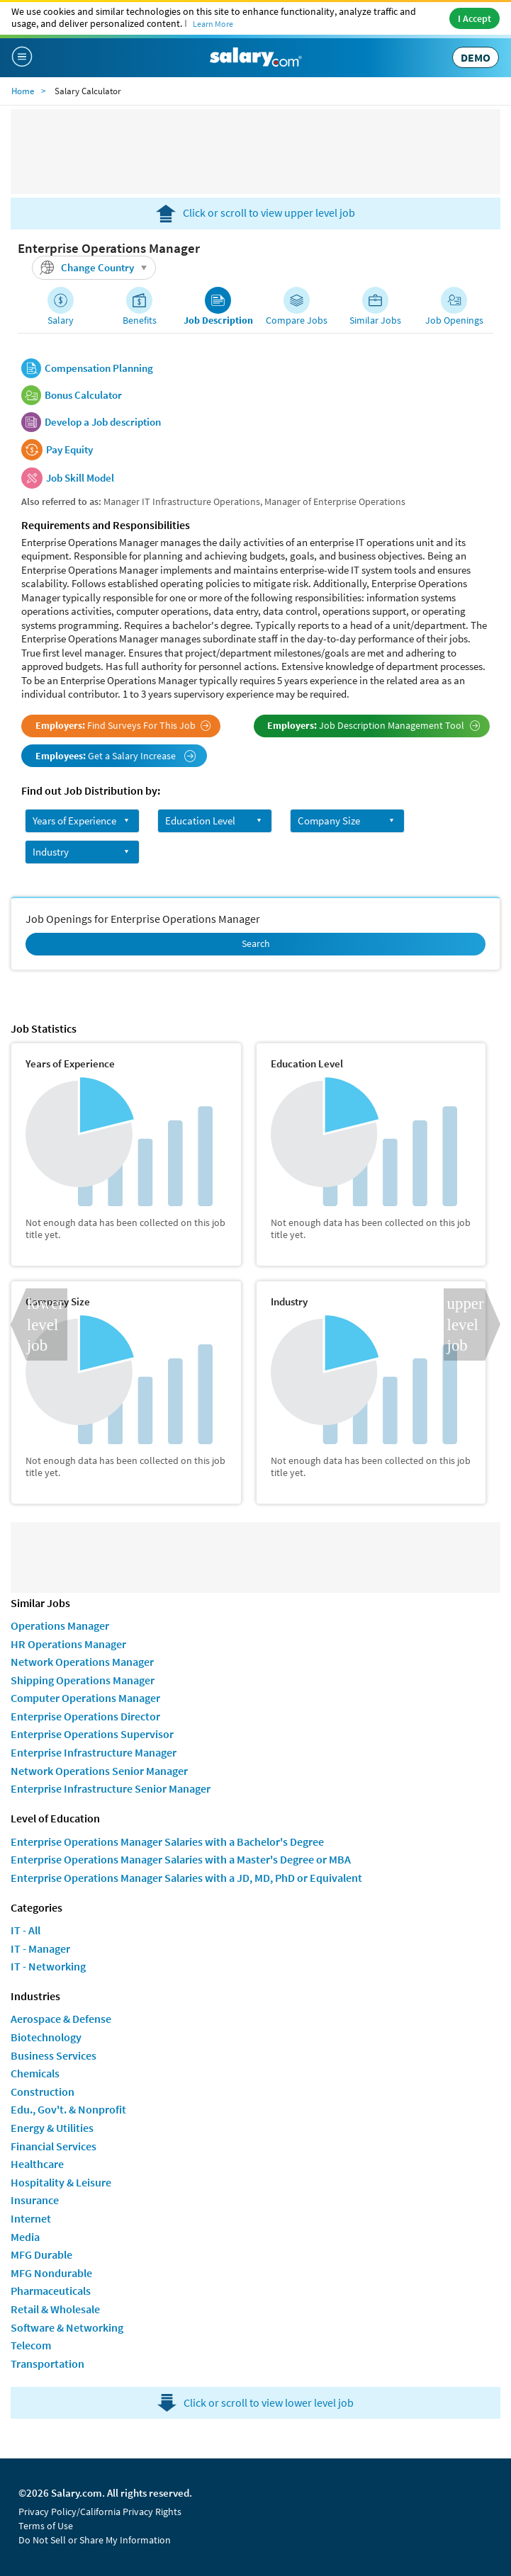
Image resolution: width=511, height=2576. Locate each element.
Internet (31, 2218)
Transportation (47, 2363)
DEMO (475, 57)
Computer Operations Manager (85, 1698)
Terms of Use (45, 2525)
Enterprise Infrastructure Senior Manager (110, 1788)
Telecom (31, 2345)
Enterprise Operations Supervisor (92, 1734)
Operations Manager (60, 1625)
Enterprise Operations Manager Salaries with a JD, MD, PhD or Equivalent (186, 1878)
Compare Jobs (296, 320)
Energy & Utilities (52, 2128)
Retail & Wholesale (55, 2309)
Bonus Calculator (83, 395)
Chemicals (35, 2073)
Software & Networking (67, 2327)
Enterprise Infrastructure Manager (93, 1752)
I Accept (474, 18)
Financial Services (53, 2146)
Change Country (96, 268)
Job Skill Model (80, 478)
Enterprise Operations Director (85, 1716)
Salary (60, 320)
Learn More (213, 23)
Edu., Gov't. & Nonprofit (68, 2109)
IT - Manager (40, 1948)
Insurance (35, 2200)
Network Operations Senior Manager (99, 1771)
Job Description (218, 320)
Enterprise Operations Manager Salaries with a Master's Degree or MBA (181, 1859)
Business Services (53, 2055)
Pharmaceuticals (51, 2290)
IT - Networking (48, 1966)
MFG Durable (41, 2254)
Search (256, 943)
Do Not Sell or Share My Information (94, 2540)
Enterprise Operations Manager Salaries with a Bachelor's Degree (167, 1841)
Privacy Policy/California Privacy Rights (99, 2511)
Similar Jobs (375, 320)
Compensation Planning (99, 368)
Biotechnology (46, 2037)
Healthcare (37, 2164)
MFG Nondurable (51, 2273)
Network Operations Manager (82, 1662)
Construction (42, 2091)
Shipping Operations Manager (83, 1680)
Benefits (140, 320)
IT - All (25, 1930)
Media (25, 2237)
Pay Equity (69, 449)
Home (22, 91)
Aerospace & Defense (61, 2019)
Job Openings (454, 320)
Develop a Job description (103, 422)
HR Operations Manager (68, 1644)
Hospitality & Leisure (61, 2182)
